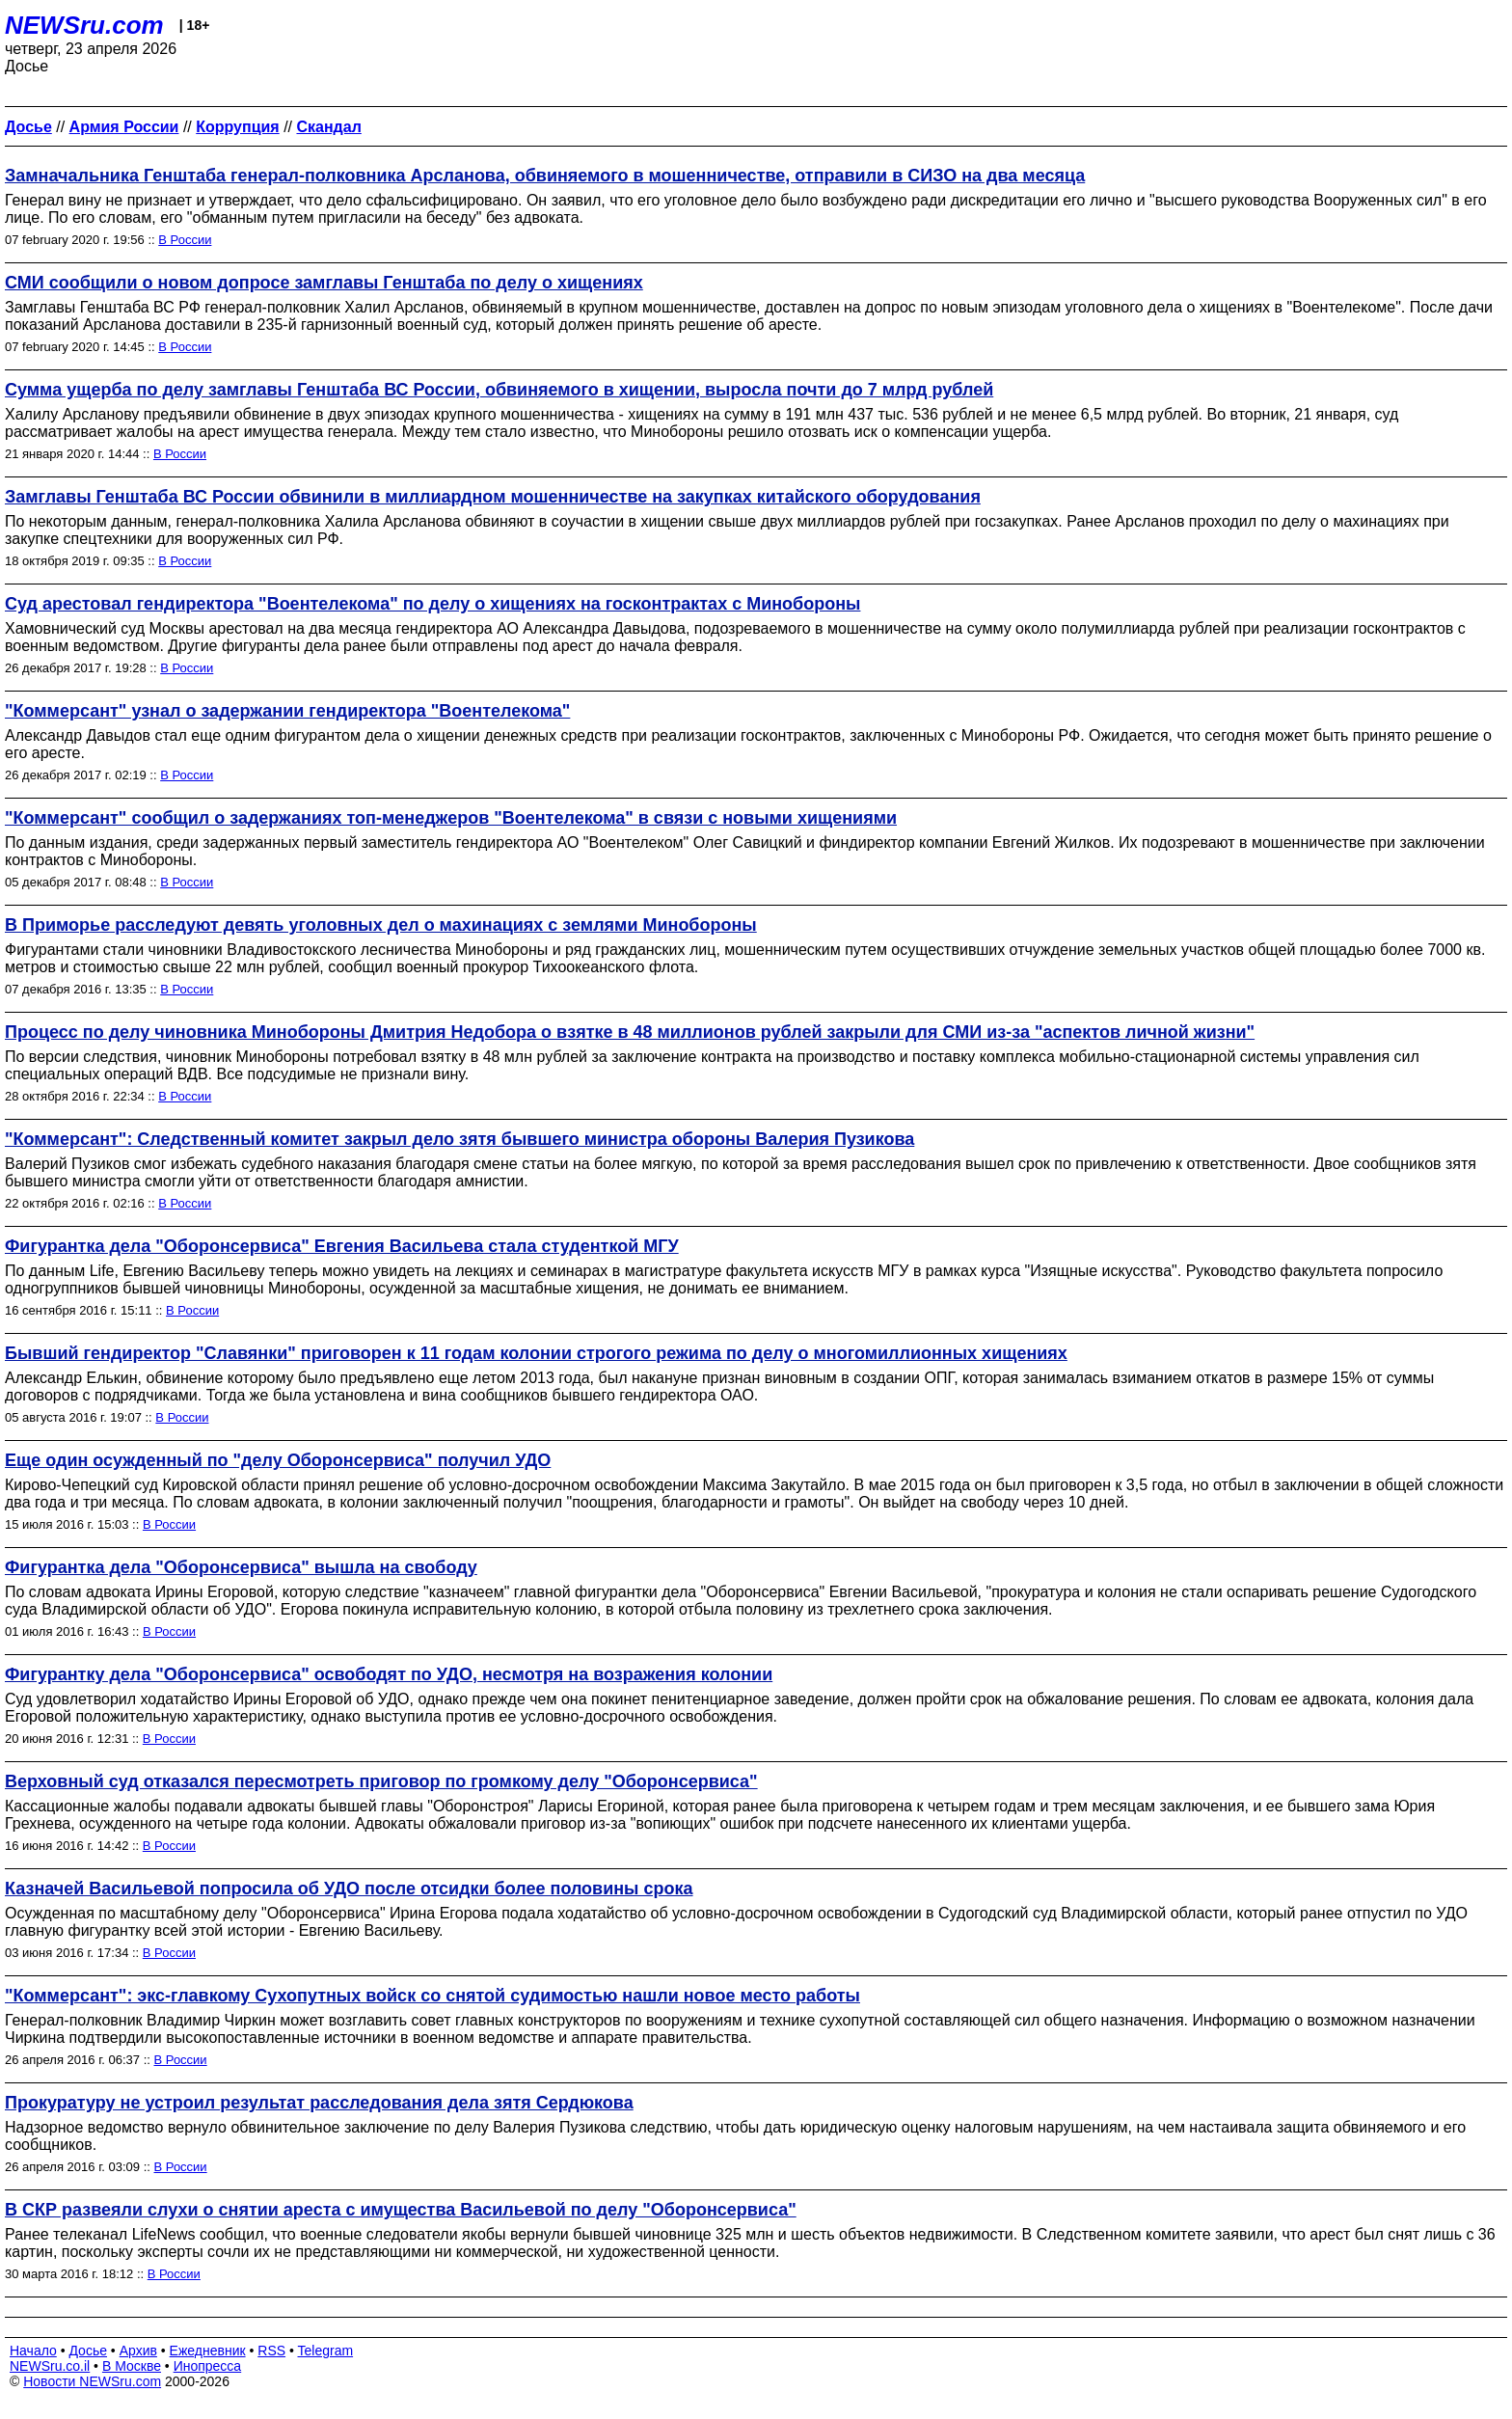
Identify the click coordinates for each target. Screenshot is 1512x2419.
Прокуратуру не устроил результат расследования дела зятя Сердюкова (319, 2102)
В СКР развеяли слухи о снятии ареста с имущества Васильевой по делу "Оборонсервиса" (400, 2209)
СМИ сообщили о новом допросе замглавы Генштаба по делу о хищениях (324, 282)
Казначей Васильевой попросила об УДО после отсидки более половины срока (349, 1888)
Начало (33, 2350)
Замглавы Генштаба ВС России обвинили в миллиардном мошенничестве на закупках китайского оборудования (493, 496)
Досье (87, 2350)
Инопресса (208, 2366)
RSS (271, 2350)
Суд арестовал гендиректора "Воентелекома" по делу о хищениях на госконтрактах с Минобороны (432, 603)
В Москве (131, 2366)
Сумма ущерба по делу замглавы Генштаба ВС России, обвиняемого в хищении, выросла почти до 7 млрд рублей (499, 389)
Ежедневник (208, 2350)
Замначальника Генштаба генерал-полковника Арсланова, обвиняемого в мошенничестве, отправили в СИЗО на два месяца (545, 175)
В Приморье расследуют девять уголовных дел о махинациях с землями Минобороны (381, 925)
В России (184, 239)
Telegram (326, 2350)
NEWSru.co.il (50, 2366)
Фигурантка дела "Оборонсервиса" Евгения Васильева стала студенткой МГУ (342, 1246)
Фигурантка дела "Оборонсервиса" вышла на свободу (241, 1567)
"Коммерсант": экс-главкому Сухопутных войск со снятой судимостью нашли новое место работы (432, 1995)
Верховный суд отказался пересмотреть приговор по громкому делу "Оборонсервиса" (381, 1781)
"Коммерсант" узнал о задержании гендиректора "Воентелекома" (287, 710)
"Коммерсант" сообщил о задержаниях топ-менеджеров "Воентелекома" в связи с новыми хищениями (451, 818)
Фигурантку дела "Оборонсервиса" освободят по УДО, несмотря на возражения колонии (388, 1674)
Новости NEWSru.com (92, 2381)
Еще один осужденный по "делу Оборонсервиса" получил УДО (278, 1460)
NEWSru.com (84, 25)
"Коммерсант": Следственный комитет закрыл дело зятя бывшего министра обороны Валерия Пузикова (459, 1139)
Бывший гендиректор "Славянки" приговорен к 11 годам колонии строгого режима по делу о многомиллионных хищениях (536, 1353)
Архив (138, 2350)
